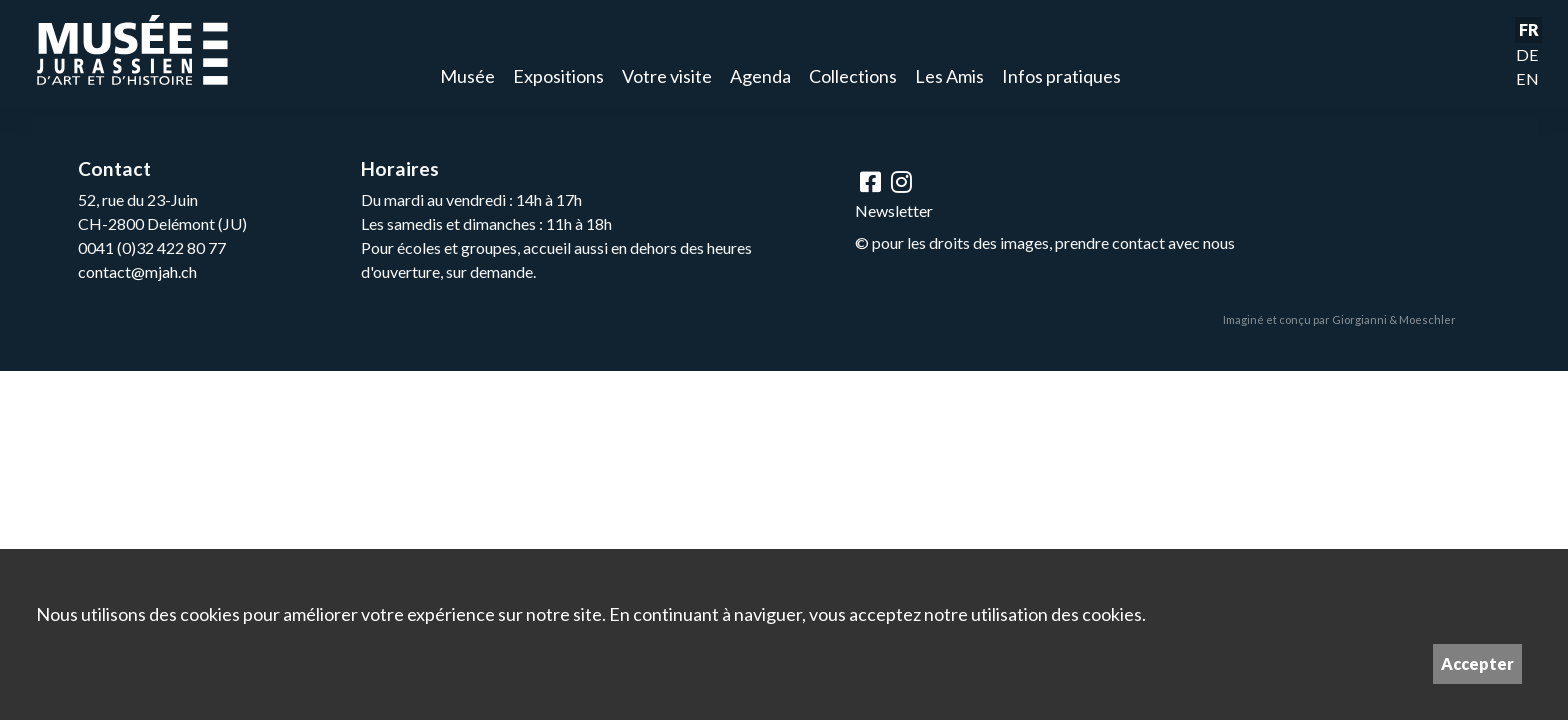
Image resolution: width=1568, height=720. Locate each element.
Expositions (558, 76)
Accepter (1477, 663)
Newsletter (894, 210)
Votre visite (667, 76)
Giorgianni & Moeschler (1394, 319)
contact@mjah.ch (137, 271)
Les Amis (949, 76)
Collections (853, 76)
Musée (467, 76)
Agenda (760, 76)
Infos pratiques (1061, 76)
